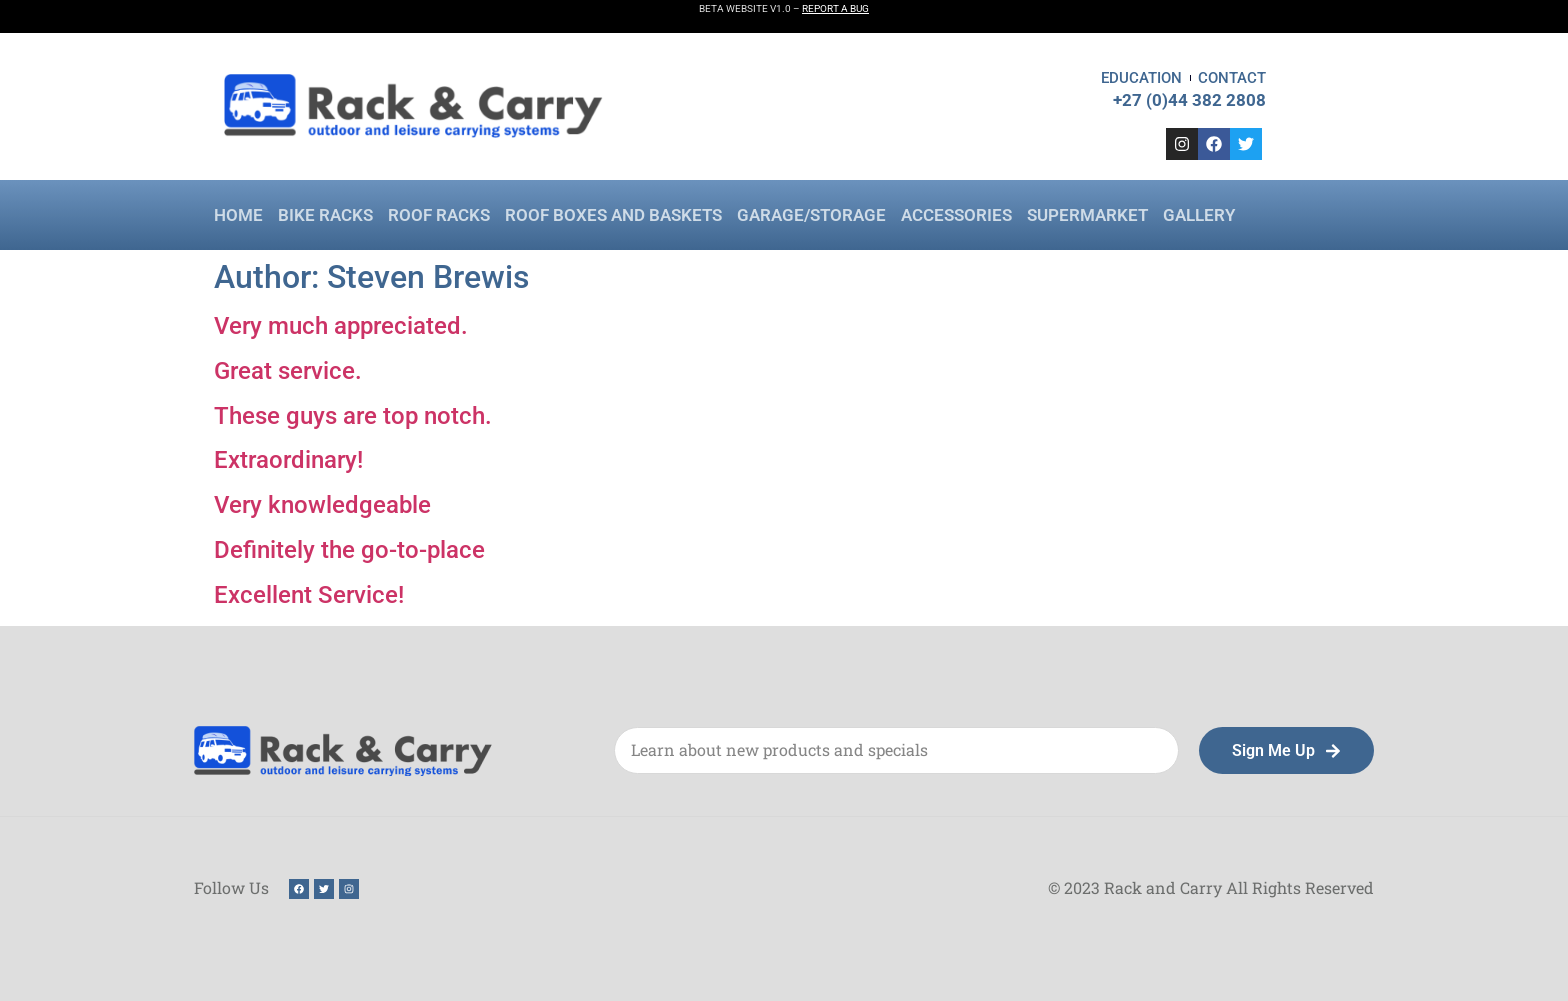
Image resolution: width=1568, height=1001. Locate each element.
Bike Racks (325, 215)
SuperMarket (1087, 215)
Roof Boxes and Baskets (613, 215)
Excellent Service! (309, 595)
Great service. (288, 371)
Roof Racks (439, 215)
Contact (1232, 78)
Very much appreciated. (341, 326)
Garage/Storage (811, 215)
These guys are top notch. (353, 416)
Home (238, 215)
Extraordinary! (288, 460)
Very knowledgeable (322, 505)
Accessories (956, 215)
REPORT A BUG (835, 8)
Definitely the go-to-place (349, 550)
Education (1141, 78)
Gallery (1199, 215)
